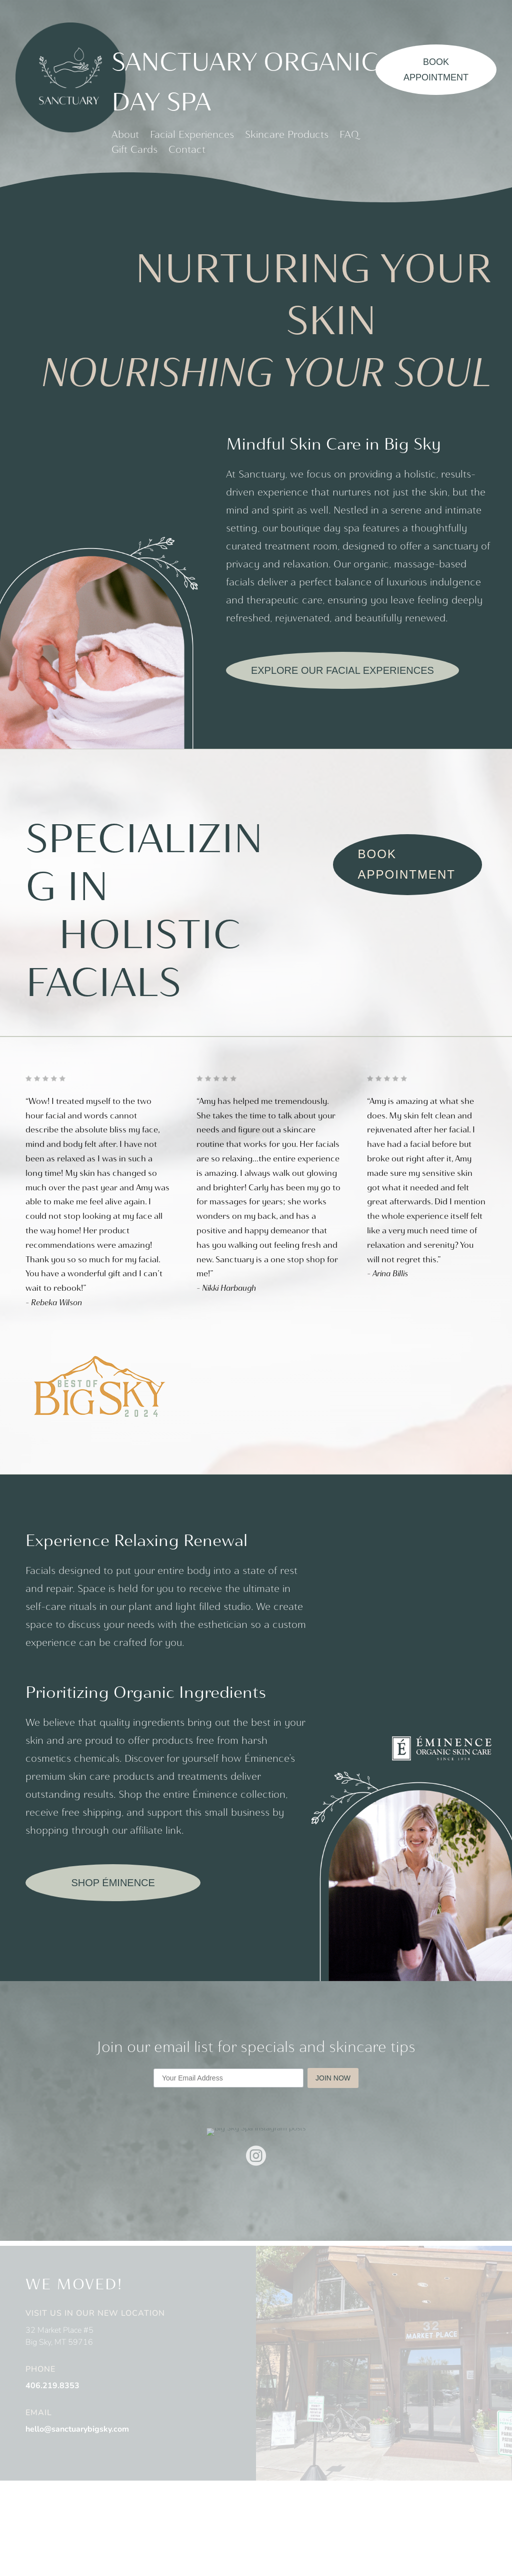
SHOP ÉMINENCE (112, 1886)
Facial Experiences (192, 135)
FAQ (349, 135)
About (125, 135)
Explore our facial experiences (342, 670)
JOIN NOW (333, 2082)
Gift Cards (135, 150)
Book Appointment (436, 69)
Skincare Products (286, 135)
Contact (187, 150)
